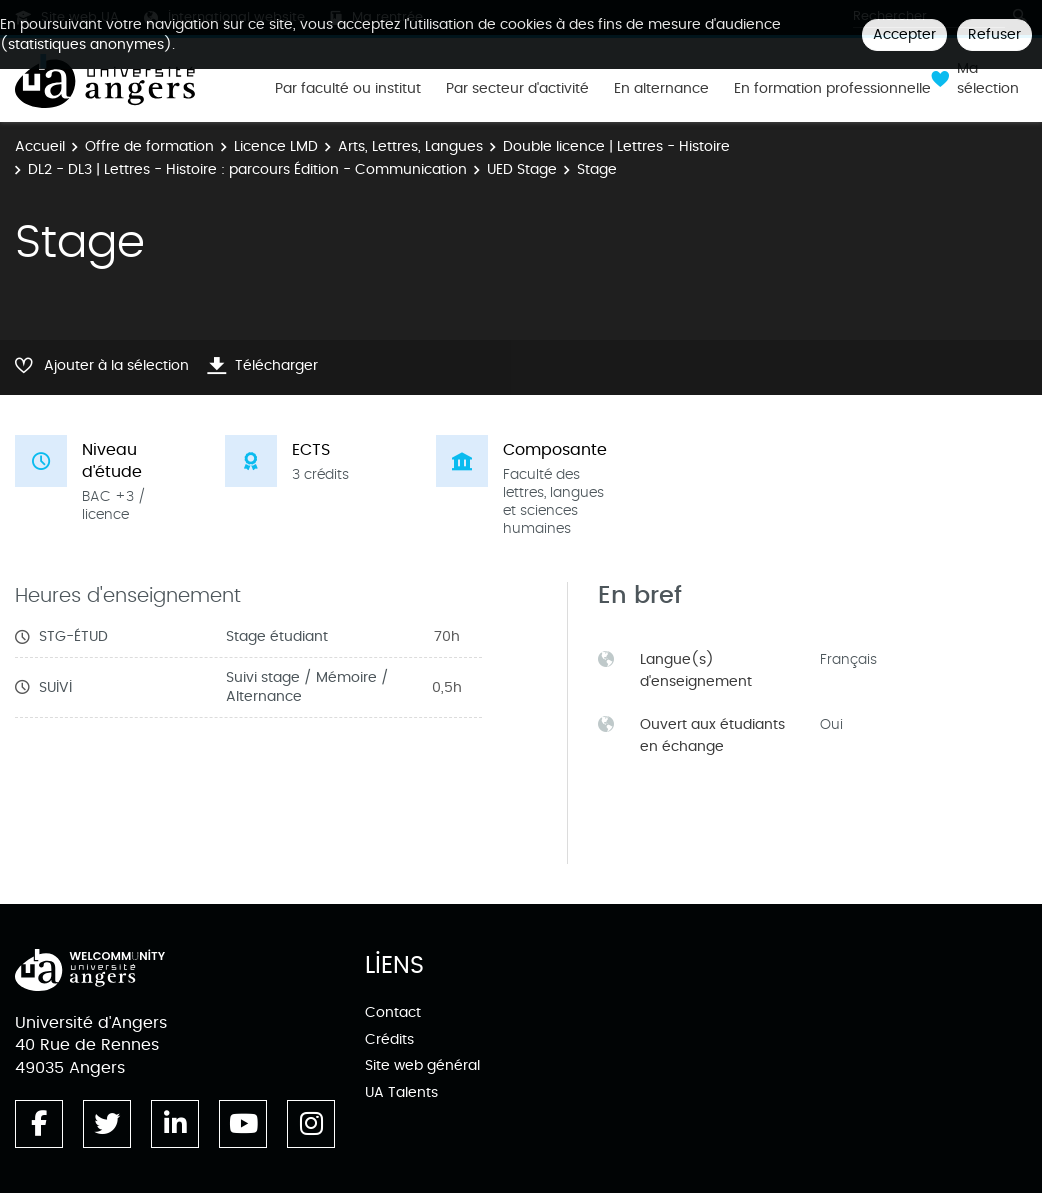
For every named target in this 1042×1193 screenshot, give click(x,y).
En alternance (661, 89)
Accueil (40, 146)
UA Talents (401, 1092)
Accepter (904, 34)
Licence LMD (276, 146)
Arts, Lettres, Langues (410, 146)
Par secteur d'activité (517, 89)
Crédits (389, 1039)
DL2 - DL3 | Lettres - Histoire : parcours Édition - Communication (247, 169)
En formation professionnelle (832, 89)
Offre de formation (149, 146)
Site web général (422, 1065)
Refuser (994, 34)
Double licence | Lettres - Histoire (616, 146)
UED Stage (522, 169)
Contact (393, 1012)
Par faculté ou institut (348, 89)
